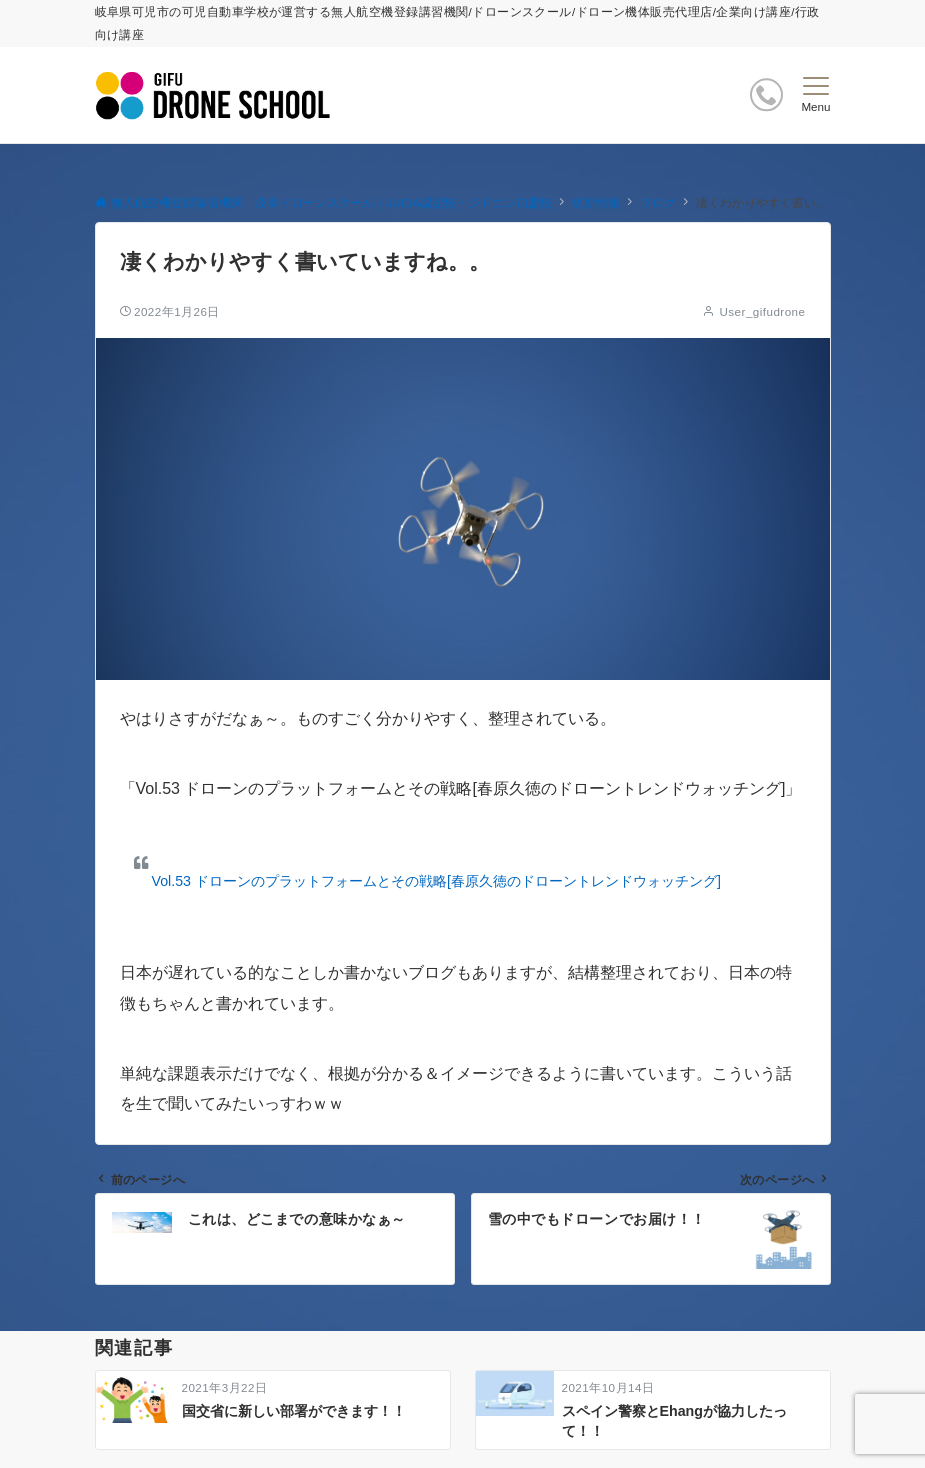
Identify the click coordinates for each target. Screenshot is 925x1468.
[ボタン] (766, 94)
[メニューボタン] (815, 95)
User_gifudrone (762, 311)
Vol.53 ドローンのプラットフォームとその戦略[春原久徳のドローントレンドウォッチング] (436, 881)
